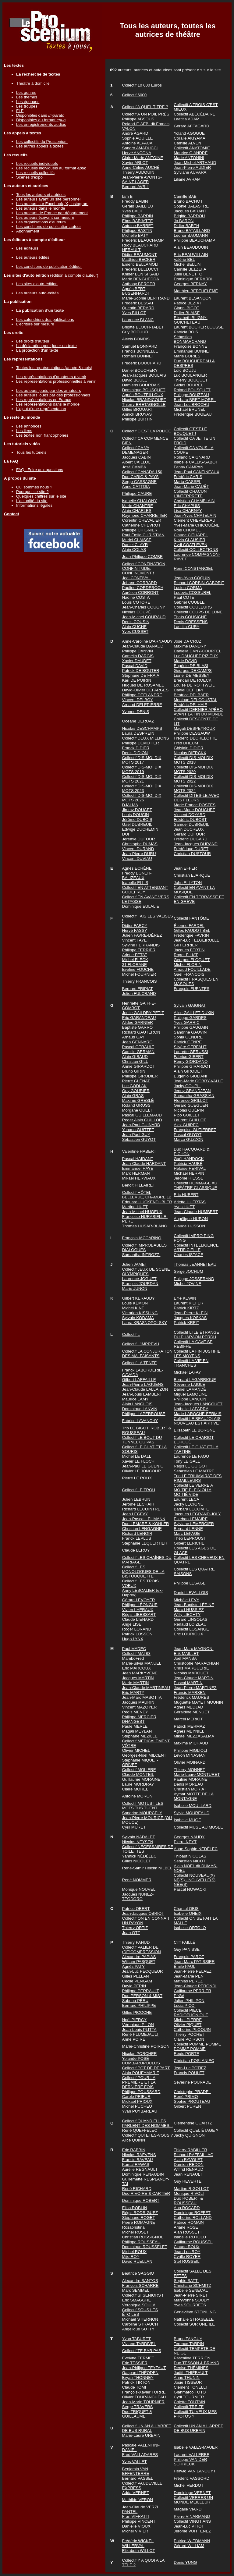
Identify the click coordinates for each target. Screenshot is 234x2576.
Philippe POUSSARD (141, 2091)
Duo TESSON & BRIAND (196, 2363)
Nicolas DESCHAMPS (142, 728)
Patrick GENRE (188, 1042)
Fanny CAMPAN (188, 467)
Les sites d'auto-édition (37, 284)
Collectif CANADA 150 (142, 472)
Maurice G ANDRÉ (190, 153)
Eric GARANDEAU (139, 1017)
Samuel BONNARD (140, 346)
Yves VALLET (134, 2461)
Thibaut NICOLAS (190, 1856)
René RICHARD (136, 2188)
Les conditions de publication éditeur (49, 266)
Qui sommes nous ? (34, 487)
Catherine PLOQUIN (192, 2029)
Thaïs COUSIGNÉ (190, 617)
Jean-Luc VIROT (189, 2526)
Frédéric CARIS (188, 476)
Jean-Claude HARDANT (144, 1163)
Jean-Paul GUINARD (141, 1125)
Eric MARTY (133, 1692)
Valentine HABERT (139, 1151)
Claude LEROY (136, 1550)
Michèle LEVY (186, 1600)
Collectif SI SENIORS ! (142, 2295)
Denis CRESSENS (190, 621)
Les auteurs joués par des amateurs (48, 390)
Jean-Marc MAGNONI (193, 1648)
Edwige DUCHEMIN (140, 829)
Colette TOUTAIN (189, 2402)
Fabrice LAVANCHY (140, 1420)
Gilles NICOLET (136, 1861)
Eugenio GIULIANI (190, 1076)
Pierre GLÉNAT (136, 1081)
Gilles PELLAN (135, 1976)
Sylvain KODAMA (138, 1317)
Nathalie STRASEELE (194, 2319)
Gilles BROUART (137, 409)
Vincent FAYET (135, 940)
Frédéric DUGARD (190, 839)
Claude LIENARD (138, 1619)
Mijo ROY (131, 2256)
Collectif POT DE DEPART (146, 2068)
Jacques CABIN (136, 457)
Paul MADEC (134, 1648)
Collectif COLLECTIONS (196, 549)
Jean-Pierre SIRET (191, 2295)
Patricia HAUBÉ (188, 1163)
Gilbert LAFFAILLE (139, 1379)
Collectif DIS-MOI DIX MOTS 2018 (193, 760)
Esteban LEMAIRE (190, 1519)
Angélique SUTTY (138, 2329)
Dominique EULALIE (140, 906)
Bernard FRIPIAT (137, 988)
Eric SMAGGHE (136, 2300)
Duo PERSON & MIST (142, 1995)
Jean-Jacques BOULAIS (144, 375)
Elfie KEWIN (185, 1298)
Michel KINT (133, 1308)
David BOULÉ (134, 380)
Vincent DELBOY (137, 699)
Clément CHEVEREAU (194, 520)
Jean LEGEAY (135, 1514)
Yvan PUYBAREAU (140, 2111)
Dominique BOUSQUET (143, 390)
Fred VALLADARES (140, 2454)
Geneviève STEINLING (195, 2312)
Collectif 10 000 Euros (142, 85)
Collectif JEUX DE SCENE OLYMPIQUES (146, 1271)
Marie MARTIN (135, 1682)
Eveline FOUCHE (138, 969)
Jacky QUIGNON (189, 2135)
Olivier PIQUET (187, 2024)
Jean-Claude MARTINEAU (146, 1687)
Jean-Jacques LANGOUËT (198, 1404)
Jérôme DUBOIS (137, 819)
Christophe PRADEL (192, 2091)
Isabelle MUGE (187, 1820)
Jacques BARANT (190, 211)
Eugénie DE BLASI (191, 665)
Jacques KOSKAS (190, 1317)
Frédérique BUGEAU (192, 414)
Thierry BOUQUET (190, 380)
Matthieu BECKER (139, 259)
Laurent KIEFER (188, 1303)
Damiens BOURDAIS (141, 385)
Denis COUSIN (136, 621)
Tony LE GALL (187, 1461)
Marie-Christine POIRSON (146, 2046)
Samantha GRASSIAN (194, 1095)
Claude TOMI (134, 2387)
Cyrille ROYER (187, 2256)
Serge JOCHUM (188, 1271)
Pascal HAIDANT (137, 1158)
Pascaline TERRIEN (192, 2358)
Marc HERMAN (136, 1173)
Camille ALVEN (187, 143)
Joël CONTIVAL (136, 578)
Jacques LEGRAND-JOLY (197, 1514)
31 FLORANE (134, 964)
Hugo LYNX (132, 1639)
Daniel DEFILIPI (188, 690)
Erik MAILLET (186, 1653)
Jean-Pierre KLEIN (190, 1313)
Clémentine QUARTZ (193, 2123)
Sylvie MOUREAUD (191, 1813)
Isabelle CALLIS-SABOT (196, 462)
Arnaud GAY (133, 1037)
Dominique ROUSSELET (144, 2246)
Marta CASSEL (187, 481)
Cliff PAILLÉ (184, 1942)
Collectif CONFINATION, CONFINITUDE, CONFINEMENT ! (144, 568)
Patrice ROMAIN (189, 2222)
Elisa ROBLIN (134, 2207)
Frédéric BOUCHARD (141, 363)
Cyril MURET (134, 1827)
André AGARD (135, 133)
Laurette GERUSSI (191, 1051)
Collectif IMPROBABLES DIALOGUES (144, 1247)
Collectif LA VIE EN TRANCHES (191, 1363)
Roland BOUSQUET (192, 390)
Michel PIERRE (188, 2019)
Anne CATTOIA (136, 486)
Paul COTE (184, 597)
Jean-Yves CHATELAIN (195, 515)
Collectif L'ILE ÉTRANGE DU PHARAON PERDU (196, 1334)
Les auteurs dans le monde (40, 208)
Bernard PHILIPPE (139, 2005)
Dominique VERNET (192, 2492)
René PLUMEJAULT (140, 2034)
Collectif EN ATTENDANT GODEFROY (145, 889)
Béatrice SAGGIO (138, 2273)
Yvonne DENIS (135, 711)
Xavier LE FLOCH (138, 1461)
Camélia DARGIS (138, 656)
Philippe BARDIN (137, 216)
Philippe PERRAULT (140, 1991)
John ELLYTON (188, 882)
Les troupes (26, 106)
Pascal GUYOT (187, 1134)
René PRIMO (186, 2096)
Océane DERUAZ (138, 721)
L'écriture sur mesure (35, 324)
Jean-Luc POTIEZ (190, 2068)
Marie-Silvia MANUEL (141, 1663)
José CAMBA (134, 467)
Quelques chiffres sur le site (41, 496)
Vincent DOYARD (189, 814)
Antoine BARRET (138, 225)
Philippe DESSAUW (192, 733)
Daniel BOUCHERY (140, 370)
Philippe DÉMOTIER (140, 743)
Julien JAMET (134, 1264)
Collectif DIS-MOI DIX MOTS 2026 (141, 797)
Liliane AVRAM (187, 179)
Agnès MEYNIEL (189, 1731)
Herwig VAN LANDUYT (195, 2471)
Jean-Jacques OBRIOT (143, 1913)
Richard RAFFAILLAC (193, 2154)
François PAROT (189, 1956)
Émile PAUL (184, 1966)
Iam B (127, 196)
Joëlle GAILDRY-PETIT (143, 1012)
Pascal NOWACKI (190, 1889)
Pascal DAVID (134, 665)
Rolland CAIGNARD (192, 457)
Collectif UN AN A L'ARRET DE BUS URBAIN (198, 2428)
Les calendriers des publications (45, 319)
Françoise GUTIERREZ (195, 1129)
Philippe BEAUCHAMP (194, 240)
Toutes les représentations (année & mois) (54, 367)
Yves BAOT (132, 211)
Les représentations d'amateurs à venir (51, 376)
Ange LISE (132, 1624)
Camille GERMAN (138, 1051)
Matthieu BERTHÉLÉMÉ (196, 291)
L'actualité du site (32, 501)
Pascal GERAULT (138, 1047)
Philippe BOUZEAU (191, 394)
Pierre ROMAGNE (138, 2222)
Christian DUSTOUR (192, 853)
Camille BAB (185, 196)
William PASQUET (138, 1961)
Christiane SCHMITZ (192, 2285)
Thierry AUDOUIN (138, 172)
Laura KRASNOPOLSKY (144, 1322)
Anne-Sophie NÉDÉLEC (196, 1849)
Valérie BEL (184, 259)
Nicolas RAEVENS (139, 2154)
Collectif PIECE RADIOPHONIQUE (191, 2012)
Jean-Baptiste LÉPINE (194, 1604)
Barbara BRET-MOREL (195, 399)
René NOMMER (136, 1880)
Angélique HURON (191, 1218)
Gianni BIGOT (186, 308)
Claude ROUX (186, 2246)
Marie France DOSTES (194, 805)
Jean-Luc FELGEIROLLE (196, 940)
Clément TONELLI (190, 2387)
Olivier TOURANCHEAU (144, 2397)
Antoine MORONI (138, 1796)
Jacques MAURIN (138, 1702)
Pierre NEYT (185, 1842)
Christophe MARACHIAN (196, 1663)
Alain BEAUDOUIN (191, 247)
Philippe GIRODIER (140, 1076)
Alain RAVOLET (188, 2159)
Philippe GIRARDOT (192, 1066)
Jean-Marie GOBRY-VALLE (198, 1081)
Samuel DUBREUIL (191, 824)
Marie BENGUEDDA (140, 279)
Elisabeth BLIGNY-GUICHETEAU (190, 320)
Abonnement (27, 231)
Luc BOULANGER (190, 375)
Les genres (26, 92)
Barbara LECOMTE (191, 1509)
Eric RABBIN (133, 2150)
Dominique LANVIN (140, 1409)
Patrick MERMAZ (189, 1726)
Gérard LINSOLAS (190, 1619)
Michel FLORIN (187, 964)
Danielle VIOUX (136, 2526)
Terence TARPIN (189, 2343)
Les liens (24, 430)
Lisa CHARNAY (188, 510)
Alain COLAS (134, 549)
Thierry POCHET (189, 2034)
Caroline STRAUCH (140, 2324)
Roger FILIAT (186, 955)
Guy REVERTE (187, 2181)
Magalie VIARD (187, 2509)
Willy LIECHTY (187, 1614)
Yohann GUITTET (138, 1129)
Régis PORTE (186, 2053)
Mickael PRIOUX (137, 2101)
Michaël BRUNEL (189, 409)
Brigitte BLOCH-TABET (143, 327)
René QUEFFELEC (140, 2130)
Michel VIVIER (135, 2531)
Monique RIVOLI (189, 2193)
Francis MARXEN (189, 1692)
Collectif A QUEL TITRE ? (145, 107)
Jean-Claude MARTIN (193, 1678)
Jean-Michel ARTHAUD (195, 162)
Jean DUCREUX (189, 829)
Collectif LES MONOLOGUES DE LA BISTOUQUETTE (143, 1571)
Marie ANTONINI (189, 157)
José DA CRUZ (187, 641)
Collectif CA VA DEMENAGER (135, 450)
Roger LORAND (136, 1629)
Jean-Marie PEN (189, 1976)
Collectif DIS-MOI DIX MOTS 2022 (193, 778)
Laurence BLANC (138, 320)
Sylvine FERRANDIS (141, 945)
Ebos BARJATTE (137, 220)
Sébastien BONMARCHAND (190, 339)
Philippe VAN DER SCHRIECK (190, 2461)
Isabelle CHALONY (139, 501)
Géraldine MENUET (192, 1712)
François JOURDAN (140, 1283)
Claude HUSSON (189, 1226)
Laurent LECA (186, 1499)
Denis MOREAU (188, 1784)
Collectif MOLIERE (139, 1769)
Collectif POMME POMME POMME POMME (197, 2046)
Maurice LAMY (135, 1399)
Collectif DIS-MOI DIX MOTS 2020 (193, 769)
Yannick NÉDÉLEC (139, 1856)
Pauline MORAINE (190, 1779)
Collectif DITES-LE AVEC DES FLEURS (196, 797)
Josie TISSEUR (188, 2382)
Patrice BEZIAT (187, 303)
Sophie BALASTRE (191, 206)
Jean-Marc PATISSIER (194, 1961)
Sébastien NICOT (189, 1861)
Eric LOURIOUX (188, 1634)
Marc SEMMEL (136, 2290)
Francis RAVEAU (137, 2159)
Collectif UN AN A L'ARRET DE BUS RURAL (147, 2428)
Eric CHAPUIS (187, 505)
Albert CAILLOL (136, 462)
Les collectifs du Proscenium (42, 141)
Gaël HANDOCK (189, 1158)
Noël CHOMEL (187, 530)
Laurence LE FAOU (191, 1456)
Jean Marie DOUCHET (194, 809)
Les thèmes (26, 97)
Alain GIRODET (188, 1071)
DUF (126, 834)
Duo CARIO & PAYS (140, 476)
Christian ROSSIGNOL (143, 2237)
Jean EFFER (185, 868)
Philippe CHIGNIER (140, 530)
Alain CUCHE (134, 626)
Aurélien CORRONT (140, 592)
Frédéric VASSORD (191, 2478)
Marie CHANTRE (137, 505)
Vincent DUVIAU (137, 858)
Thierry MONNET (189, 1769)
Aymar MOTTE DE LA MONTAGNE (194, 1796)
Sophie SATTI (186, 2280)
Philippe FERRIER (139, 950)
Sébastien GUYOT (139, 1139)
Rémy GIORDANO (190, 1061)
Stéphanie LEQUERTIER (145, 1543)
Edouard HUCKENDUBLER (147, 1202)
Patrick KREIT (186, 1322)
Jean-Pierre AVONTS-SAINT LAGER (142, 179)
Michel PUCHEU (137, 2106)
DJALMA (130, 805)
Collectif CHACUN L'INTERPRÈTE (190, 493)
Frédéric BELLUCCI (140, 269)
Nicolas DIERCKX (190, 752)
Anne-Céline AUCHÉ (141, 167)
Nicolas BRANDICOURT (144, 399)
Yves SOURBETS (190, 2305)
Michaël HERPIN (189, 1173)
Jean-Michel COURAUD (144, 617)
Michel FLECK (135, 959)
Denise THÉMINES (191, 2367)
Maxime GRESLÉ (138, 1100)
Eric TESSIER (134, 2363)
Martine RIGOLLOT (191, 2188)
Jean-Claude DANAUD (143, 646)
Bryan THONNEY (138, 2377)
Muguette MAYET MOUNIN (198, 1702)
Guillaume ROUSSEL (193, 2242)
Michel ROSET (135, 2232)
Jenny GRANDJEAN (192, 1090)
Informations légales (34, 505)
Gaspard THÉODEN (140, 2372)
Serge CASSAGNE (139, 481)
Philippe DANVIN (137, 651)
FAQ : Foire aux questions (39, 469)
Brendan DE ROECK (192, 680)
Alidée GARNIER (137, 1022)
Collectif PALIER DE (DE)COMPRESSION (141, 1949)
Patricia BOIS (186, 332)
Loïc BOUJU (185, 370)
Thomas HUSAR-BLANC (144, 1226)
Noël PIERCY (134, 2019)
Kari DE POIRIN (136, 680)
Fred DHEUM (186, 743)
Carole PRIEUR (136, 2096)
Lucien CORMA (188, 587)
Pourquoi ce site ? (32, 491)
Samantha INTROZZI (141, 1254)
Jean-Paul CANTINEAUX (196, 472)
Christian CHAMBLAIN (194, 501)
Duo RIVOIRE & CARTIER (146, 2193)
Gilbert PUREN (187, 2106)
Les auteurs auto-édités (37, 293)
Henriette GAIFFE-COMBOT (139, 1005)
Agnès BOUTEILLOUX (142, 394)
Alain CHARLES (136, 510)
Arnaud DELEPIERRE (142, 704)
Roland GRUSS (136, 1105)
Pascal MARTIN (188, 1682)
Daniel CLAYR (135, 544)
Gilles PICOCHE (137, 2012)
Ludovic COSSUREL (192, 592)
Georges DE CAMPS (192, 670)
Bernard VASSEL (137, 2478)
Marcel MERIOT (188, 1719)
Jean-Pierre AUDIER (192, 167)
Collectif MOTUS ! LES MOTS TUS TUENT (143, 1805)
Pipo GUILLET (187, 1115)
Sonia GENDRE (188, 1037)
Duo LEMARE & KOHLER (145, 1523)
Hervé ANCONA (136, 153)
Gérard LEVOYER (138, 1600)
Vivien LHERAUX (138, 1609)
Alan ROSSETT (188, 2232)
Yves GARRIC (186, 1022)
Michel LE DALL (136, 1456)
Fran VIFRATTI (135, 2516)
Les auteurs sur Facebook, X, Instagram (52, 203)
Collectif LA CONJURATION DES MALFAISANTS (147, 1353)
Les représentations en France (43, 399)
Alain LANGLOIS (137, 1404)
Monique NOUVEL (139, 1889)
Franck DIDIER (136, 748)
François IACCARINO (141, 1238)
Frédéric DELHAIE (190, 704)
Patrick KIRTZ (186, 1308)
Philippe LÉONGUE (140, 1604)
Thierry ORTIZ (135, 1927)
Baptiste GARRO (137, 1027)
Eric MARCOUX (136, 1668)
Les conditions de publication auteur (48, 226)
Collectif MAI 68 (136, 1653)
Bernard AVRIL (135, 186)
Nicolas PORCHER (139, 2053)
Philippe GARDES (190, 1017)
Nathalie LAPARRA (191, 1409)
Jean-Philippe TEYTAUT (144, 2367)
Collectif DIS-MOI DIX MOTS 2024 (193, 788)
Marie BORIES (187, 356)
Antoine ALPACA (137, 143)
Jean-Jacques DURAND (196, 844)
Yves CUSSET (135, 631)
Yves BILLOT (134, 312)
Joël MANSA (185, 1658)
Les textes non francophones (42, 435)
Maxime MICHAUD (191, 1743)
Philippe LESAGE (189, 1583)
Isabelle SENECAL (191, 2290)
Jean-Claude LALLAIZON (145, 1389)
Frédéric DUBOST (190, 819)
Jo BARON (183, 220)
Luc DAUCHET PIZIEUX (196, 656)
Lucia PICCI (184, 2005)
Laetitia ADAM (186, 119)
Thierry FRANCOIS (139, 981)
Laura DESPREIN (138, 733)
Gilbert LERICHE (189, 1543)
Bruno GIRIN (133, 1071)
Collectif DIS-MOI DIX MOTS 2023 (141, 788)
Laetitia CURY (186, 626)
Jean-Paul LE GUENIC (143, 1466)
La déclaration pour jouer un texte (46, 345)
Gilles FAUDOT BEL (192, 930)
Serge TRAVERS (137, 2406)
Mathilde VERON (137, 2499)
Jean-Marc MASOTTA (142, 1697)
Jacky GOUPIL (187, 1086)
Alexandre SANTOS (140, 2280)
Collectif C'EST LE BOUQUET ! (190, 431)
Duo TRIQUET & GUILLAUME (137, 2413)
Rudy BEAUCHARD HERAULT (140, 247)
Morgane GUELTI (138, 1110)
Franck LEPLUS (136, 1538)
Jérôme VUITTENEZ (192, 2531)
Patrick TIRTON (136, 2382)
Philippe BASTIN (137, 230)
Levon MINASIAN (189, 1755)
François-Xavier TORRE (144, 2392)
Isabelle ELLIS (135, 882)
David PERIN (134, 1986)
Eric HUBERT (186, 1194)
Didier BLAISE (187, 312)
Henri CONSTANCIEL (193, 568)
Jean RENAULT (188, 2174)
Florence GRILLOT (191, 1100)
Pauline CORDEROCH (143, 587)
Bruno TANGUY (188, 2338)
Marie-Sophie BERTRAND (146, 298)
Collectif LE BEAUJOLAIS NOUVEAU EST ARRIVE (197, 1420)
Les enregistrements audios (41, 124)
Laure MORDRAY (138, 1784)
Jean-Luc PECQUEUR (142, 1971)
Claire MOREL (135, 1789)
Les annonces (28, 426)
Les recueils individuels (37, 163)
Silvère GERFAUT (190, 1047)
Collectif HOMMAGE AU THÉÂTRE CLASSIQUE (195, 1185)
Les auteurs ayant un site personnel (48, 199)
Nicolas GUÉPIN (189, 1110)
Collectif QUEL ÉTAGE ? (196, 2130)
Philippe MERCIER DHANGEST (139, 1719)
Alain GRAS (133, 1095)
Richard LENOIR (137, 1533)
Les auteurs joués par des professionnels (53, 395)
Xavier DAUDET (136, 660)
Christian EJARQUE (192, 875)
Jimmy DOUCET (137, 809)
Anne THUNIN (187, 2377)
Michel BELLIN (187, 264)
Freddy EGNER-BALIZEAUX (137, 875)
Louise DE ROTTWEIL (194, 685)
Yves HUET (184, 1207)
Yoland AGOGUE (189, 133)
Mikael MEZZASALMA (194, 1736)
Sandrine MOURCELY (142, 1813)
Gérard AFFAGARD (191, 126)
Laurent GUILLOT (190, 1120)
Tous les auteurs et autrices (41, 194)
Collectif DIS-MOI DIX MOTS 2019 (141, 769)
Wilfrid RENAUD (188, 2169)
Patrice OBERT (136, 1908)
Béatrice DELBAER (191, 695)
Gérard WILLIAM (189, 2545)
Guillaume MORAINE (141, 1779)
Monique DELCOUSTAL (195, 699)
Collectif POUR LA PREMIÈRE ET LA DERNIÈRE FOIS (139, 2082)
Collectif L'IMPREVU (140, 1344)
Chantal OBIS (186, 1908)
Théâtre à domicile (33, 83)
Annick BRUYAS (137, 414)
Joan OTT (131, 1932)
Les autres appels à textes (40, 146)
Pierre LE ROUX (137, 1478)
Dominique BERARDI (193, 279)
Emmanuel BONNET (192, 351)
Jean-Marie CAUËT (191, 486)
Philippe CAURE (137, 493)
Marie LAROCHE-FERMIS (197, 1413)
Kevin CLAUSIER (189, 540)
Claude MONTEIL (138, 1774)
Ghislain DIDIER (188, 748)
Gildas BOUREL (188, 385)
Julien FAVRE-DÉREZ (142, 935)
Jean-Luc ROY (187, 2251)
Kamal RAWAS (135, 2164)
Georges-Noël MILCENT (144, 1755)
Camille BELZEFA (190, 269)
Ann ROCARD (187, 2207)
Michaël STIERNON (140, 2319)
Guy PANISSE (187, 1949)
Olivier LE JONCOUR (141, 1471)
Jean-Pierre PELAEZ (192, 1971)
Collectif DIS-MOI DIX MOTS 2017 (141, 760)
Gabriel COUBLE (189, 602)
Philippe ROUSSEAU (141, 2242)
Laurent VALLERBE (191, 2454)
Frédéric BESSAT (138, 303)
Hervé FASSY (134, 930)
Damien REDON (189, 2164)
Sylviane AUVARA (190, 172)
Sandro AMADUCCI (140, 148)
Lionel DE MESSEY (191, 675)
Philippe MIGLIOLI (190, 1750)
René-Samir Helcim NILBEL (147, 1868)
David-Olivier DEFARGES (145, 690)
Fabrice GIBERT (189, 1056)
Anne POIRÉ (133, 2039)
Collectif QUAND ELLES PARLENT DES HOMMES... (147, 2123)
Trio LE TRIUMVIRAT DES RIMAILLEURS (198, 1478)
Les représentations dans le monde (48, 404)
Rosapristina (133, 2227)
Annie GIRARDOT (138, 1066)
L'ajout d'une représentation (41, 408)
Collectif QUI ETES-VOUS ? (147, 2135)
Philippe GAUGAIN (191, 1027)
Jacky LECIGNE (188, 1504)
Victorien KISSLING (140, 1313)
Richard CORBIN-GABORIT (199, 582)
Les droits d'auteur (32, 341)
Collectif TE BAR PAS (141, 2350)
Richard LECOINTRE (141, 1509)
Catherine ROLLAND (192, 2217)
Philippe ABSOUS (138, 119)
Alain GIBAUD (135, 1056)
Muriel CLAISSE (136, 540)
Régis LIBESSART (139, 1614)
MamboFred (133, 1658)
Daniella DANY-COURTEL (197, 651)
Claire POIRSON (189, 2039)
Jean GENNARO (137, 1042)
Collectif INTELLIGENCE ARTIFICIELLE (196, 1247)
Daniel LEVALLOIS (191, 1592)
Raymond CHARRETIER (144, 515)
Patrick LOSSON (137, 1634)
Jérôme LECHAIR (138, 1504)
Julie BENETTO (188, 274)
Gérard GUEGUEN (191, 1105)
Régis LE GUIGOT (190, 1466)
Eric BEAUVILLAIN (191, 254)
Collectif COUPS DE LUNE (198, 612)
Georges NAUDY (189, 1837)
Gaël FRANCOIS (189, 974)
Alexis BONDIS (136, 339)
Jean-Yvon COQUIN (192, 578)
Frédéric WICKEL (138, 2541)
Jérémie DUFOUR (138, 839)
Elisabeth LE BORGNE (194, 1430)
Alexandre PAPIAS (139, 1956)
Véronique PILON (138, 2024)
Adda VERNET (135, 2492)
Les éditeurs (27, 248)
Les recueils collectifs (35, 172)
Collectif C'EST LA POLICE (146, 431)
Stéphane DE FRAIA (140, 675)
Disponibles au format (41, 120)
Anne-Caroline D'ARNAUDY (147, 641)
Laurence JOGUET (139, 1278)
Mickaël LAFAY (187, 1372)
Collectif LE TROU (138, 1490)
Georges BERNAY (190, 284)
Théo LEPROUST (190, 1538)
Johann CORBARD (139, 582)
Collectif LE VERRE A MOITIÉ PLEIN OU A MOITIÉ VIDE (193, 1490)
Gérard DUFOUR (189, 834)
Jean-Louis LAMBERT (142, 1394)
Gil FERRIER (186, 945)
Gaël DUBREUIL (137, 824)
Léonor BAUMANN (191, 235)
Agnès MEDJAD (188, 1707)
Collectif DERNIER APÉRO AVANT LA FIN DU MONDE (198, 711)
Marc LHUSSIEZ (189, 1609)
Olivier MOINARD (189, 1762)
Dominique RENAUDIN (143, 2174)
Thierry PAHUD (136, 1942)
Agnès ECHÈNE (137, 868)
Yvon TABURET (136, 2338)
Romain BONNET (138, 356)
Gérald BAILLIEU (137, 206)
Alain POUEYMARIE (140, 2072)
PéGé (179, 1995)
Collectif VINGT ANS (192, 2521)
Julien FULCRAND (139, 993)
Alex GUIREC (186, 1125)
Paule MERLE (135, 1726)
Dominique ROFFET (192, 2212)
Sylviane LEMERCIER (194, 1523)
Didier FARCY (134, 925)
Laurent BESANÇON (192, 298)
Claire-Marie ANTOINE (142, 157)
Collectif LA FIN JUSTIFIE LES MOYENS (197, 1353)
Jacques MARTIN (138, 1678)
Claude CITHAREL (191, 535)
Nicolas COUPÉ (136, 612)
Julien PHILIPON (189, 2000)
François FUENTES (191, 988)
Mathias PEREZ (188, 1981)
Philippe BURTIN (137, 419)
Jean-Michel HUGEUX (142, 1211)
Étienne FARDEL (189, 925)
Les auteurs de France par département (52, 213)
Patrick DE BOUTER (140, 670)
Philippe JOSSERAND (194, 1278)
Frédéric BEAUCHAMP (143, 240)
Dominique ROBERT (141, 2200)
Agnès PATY (133, 1966)
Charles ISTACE (188, 1254)
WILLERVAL (133, 2545)
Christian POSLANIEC (194, 2060)
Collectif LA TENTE (139, 1363)
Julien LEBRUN (136, 1499)
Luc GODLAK (134, 1086)
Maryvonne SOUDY (191, 2300)
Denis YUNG (185, 2562)
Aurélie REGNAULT (140, 2169)
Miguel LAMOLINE (190, 1394)
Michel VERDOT (189, 2485)
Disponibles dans (40, 115)
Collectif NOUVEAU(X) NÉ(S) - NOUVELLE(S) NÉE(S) (194, 1880)
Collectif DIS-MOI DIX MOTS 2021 (141, 778)
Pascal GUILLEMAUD (142, 1115)
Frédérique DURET (191, 848)
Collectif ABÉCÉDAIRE (194, 114)
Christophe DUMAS (140, 844)
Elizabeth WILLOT (138, 2550)
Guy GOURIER (136, 1090)
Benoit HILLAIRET (138, 1185)
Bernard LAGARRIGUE (195, 1379)
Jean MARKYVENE (140, 1673)
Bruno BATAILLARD (192, 230)
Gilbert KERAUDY (138, 1298)
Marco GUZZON (188, 1139)
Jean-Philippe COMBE (142, 556)
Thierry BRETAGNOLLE (144, 404)
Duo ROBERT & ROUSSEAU (188, 2200)
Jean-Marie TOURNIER (143, 2402)
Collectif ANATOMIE (192, 148)
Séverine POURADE (192, 2082)
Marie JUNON (134, 1288)
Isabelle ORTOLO (190, 1927)
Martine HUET (135, 1207)
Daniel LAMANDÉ (190, 1389)
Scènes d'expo (29, 177)
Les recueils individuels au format (51, 168)
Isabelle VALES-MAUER (196, 2447)
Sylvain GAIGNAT (190, 1005)
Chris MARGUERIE (191, 1668)
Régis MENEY (135, 1712)
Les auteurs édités (32, 257)
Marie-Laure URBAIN (141, 2435)
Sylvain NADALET (138, 1837)
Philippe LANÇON (190, 1399)
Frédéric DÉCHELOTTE (195, 738)
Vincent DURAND (138, 848)
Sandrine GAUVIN (190, 1032)
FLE (19, 110)
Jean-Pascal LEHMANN (143, 1519)
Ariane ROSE (186, 2227)
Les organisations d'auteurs (41, 222)
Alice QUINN (133, 2140)
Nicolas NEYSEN (137, 1842)
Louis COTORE (136, 602)
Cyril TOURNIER (189, 2397)
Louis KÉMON (135, 1303)
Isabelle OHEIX (187, 1913)
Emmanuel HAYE (138, 1168)
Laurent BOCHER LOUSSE (199, 327)
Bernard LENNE (188, 1528)
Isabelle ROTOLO (190, 2237)
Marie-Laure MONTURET (197, 1774)
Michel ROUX (134, 2251)
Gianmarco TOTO (190, 2392)
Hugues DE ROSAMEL (143, 685)
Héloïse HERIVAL (190, 1168)
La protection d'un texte (37, 350)
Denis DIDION (135, 752)
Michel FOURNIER (139, 974)
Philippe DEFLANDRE (142, 695)
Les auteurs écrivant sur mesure (45, 217)
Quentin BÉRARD (138, 308)
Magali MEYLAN (137, 1731)
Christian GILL (135, 1061)
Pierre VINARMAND (192, 2516)
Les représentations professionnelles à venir (56, 381)
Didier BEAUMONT (139, 254)
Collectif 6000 (134, 95)
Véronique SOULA (139, 2305)
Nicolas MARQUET (191, 1673)
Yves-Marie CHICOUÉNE (196, 525)
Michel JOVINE (187, 1283)
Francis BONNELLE (140, 351)
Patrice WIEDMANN (192, 2541)
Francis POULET (189, 2072)
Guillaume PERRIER (192, 1991)
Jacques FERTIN (189, 950)
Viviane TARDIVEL (139, 2343)
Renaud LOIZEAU (190, 1624)
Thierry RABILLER (190, 2150)
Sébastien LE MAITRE (194, 1471)
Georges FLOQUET (192, 959)
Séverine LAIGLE (189, 1384)
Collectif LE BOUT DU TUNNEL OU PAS (142, 1439)
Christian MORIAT (190, 1789)
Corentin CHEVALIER (141, 520)
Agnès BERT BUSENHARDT (136, 291)
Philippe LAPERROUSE (143, 1413)
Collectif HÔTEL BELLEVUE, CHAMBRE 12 (146, 1194)
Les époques (27, 101)
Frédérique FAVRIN (191, 935)
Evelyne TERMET (138, 2358)
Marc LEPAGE (187, 1533)
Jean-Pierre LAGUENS (143, 1384)
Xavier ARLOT (135, 162)
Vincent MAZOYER (139, 1707)
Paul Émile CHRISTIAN (143, 535)
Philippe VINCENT (139, 2521)
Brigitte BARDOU (189, 216)
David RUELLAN (137, 2261)
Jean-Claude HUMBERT (196, 1211)
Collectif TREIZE (189, 2406)
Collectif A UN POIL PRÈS (145, 114)
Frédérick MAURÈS (191, 1697)
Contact (11, 514)
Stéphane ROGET (138, 2217)
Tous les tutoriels (31, 452)
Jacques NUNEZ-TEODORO (138, 1896)
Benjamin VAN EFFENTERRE (135, 2471)
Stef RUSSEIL (186, 2261)
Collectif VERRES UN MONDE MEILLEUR (193, 2499)
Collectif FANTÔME (191, 918)
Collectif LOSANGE (191, 1629)
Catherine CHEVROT (141, 525)
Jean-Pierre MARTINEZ (195, 1687)
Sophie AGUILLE (137, 138)
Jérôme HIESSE (188, 1178)
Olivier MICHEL (136, 1750)
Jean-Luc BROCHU (191, 404)
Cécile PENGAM (137, 1981)
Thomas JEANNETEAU (195, 1264)
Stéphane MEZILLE (140, 1736)
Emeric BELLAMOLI (140, 264)
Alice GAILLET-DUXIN (194, 1012)
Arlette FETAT (134, 955)
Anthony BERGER (138, 284)
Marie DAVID (185, 660)
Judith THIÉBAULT (190, 2372)
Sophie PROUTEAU (192, 2101)
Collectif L (131, 1334)
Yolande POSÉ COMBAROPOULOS (141, 2060)
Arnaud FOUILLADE (192, 969)
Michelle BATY (135, 235)
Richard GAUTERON (141, 1032)
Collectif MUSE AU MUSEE (198, 1827)
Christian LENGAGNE (142, 1528)
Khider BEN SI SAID (140, 274)
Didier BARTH (186, 225)
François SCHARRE (140, 2285)
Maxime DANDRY (190, 646)
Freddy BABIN (135, 201)
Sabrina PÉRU (135, 2000)
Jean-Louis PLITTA (139, 2029)
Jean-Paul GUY (136, 1134)
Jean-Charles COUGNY (143, 607)
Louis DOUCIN (135, 814)
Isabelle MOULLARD (192, 1805)
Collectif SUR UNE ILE (194, 2324)
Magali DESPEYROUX (194, 728)
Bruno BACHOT (188, 201)
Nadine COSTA (136, 597)
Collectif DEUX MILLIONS (145, 738)
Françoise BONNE (190, 346)
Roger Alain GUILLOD (142, 1120)
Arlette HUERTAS (190, 1202)
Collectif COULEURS (193, 607)
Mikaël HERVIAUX (139, 1178)
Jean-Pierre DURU (139, 853)
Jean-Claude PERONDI (195, 1986)
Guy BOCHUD (135, 332)
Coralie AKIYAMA (189, 138)
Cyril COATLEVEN (190, 544)
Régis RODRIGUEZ (140, 2212)
